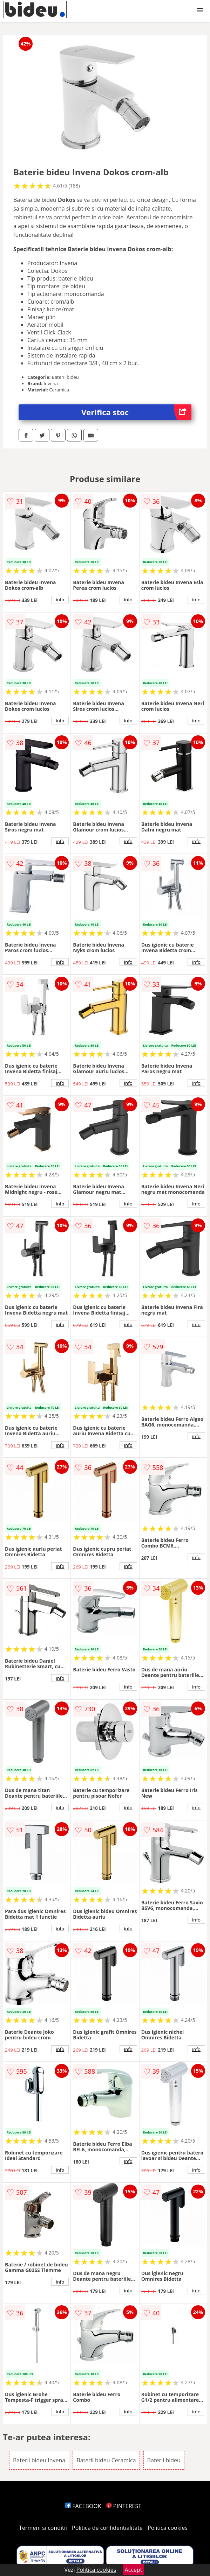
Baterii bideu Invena (39, 2460)
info (60, 599)
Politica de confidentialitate (107, 2528)
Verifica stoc (136, 412)
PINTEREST (123, 2506)
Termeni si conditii (43, 2528)
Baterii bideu (164, 2460)
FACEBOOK (83, 2506)
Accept (133, 2570)
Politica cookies (168, 2528)
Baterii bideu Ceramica (106, 2460)
